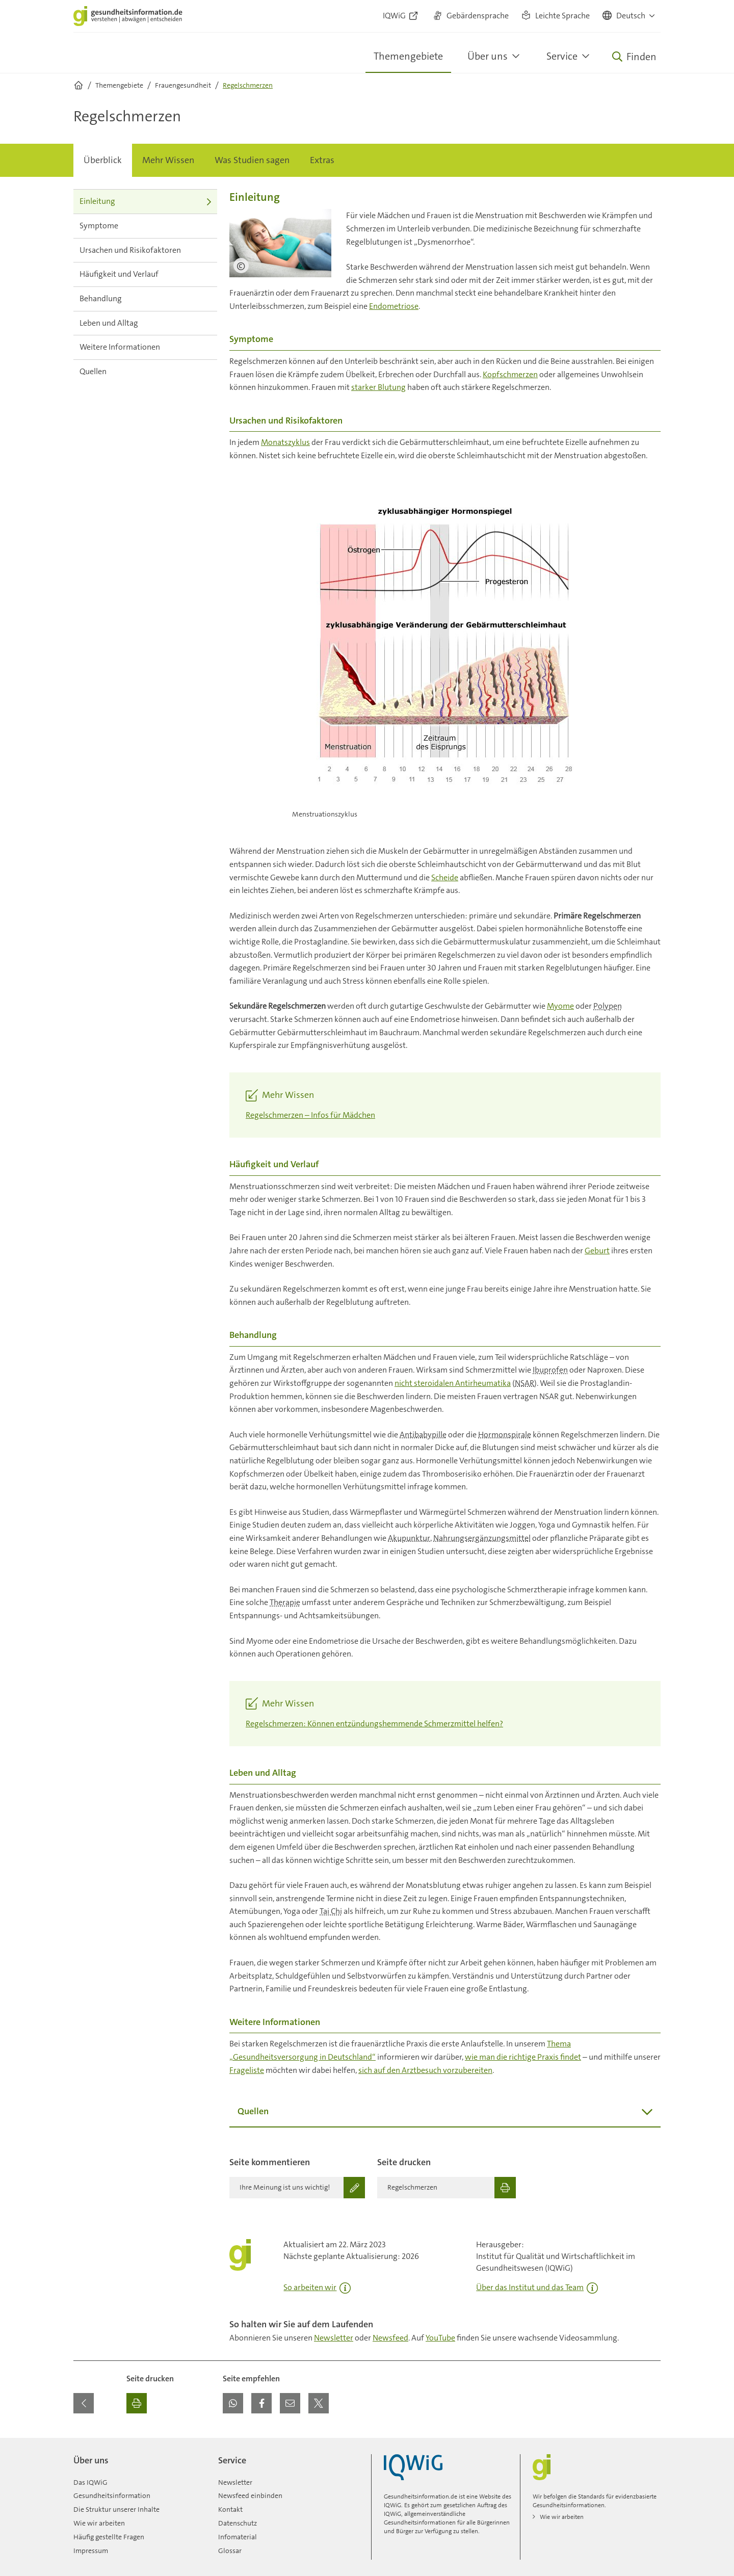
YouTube (440, 2337)
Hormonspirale (504, 1434)
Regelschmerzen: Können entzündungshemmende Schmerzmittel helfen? (374, 1723)
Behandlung (145, 298)
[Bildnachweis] (241, 265)
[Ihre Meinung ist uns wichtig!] (297, 2187)
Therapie (285, 1602)
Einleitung (145, 201)
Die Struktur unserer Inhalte (116, 2509)
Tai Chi (331, 1911)
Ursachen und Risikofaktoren (145, 250)
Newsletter (333, 2337)
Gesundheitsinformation (111, 2495)
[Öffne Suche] (634, 56)
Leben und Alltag (145, 323)
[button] (629, 16)
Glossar (230, 2550)
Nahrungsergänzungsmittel (482, 1538)
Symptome (145, 225)
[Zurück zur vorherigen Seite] (83, 2403)
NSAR (524, 1383)
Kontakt (230, 2509)
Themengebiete (408, 56)
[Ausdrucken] (136, 2403)
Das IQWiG (90, 2482)
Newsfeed (390, 2337)
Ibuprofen (550, 1369)
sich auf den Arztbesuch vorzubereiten (425, 2070)
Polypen (607, 1006)
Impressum (90, 2550)
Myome (560, 1006)
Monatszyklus (285, 442)
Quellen (145, 371)
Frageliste (246, 2070)
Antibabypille (423, 1434)
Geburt (597, 1250)
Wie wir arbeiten (99, 2523)
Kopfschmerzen (510, 374)
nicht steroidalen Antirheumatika (453, 1383)
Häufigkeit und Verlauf (145, 274)
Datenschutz (237, 2523)
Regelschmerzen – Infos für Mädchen (310, 1115)
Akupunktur (409, 1538)
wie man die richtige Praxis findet (523, 2057)
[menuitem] (102, 160)
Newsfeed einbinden (250, 2495)
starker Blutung (378, 387)
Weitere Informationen (145, 346)
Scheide (444, 877)
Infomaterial (237, 2536)
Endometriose (393, 306)
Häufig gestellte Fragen (108, 2536)
